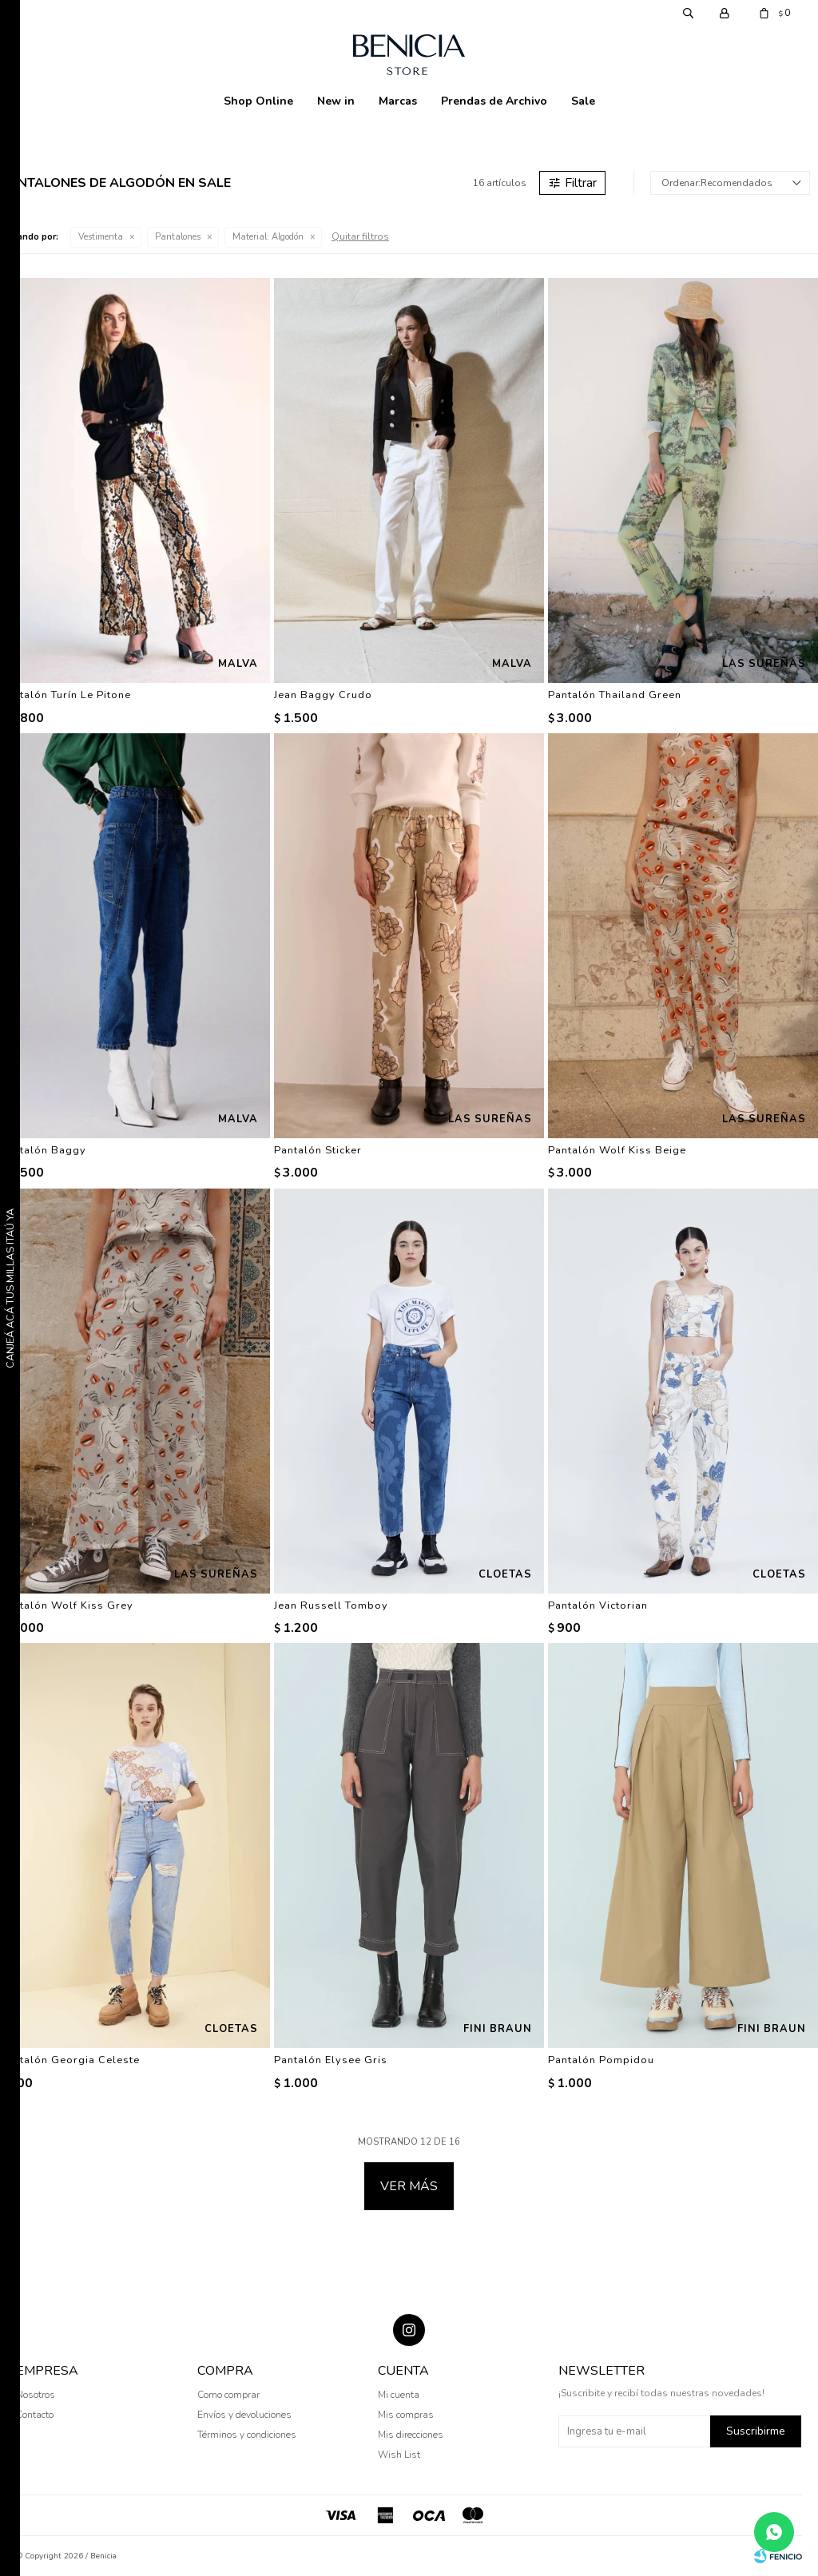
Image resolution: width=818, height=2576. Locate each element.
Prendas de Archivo (494, 101)
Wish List (399, 2454)
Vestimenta (100, 237)
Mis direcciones (410, 2434)
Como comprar (228, 2394)
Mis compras (406, 2414)
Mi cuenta (398, 2394)
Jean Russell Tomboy (331, 1605)
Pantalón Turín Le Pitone (65, 695)
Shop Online (258, 101)
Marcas (398, 101)
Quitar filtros (360, 236)
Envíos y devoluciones (244, 2414)
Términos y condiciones (246, 2434)
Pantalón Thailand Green (614, 695)
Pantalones (178, 237)
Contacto (35, 2414)
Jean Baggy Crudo (323, 695)
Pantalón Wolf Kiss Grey (66, 1605)
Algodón (268, 237)
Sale (583, 101)
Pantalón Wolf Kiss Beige (617, 1150)
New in (336, 101)
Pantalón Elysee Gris (330, 2060)
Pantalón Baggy (43, 1150)
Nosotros (35, 2394)
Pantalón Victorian (598, 1605)
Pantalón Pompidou (601, 2060)
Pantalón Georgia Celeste (70, 2060)
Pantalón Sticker (318, 1150)
